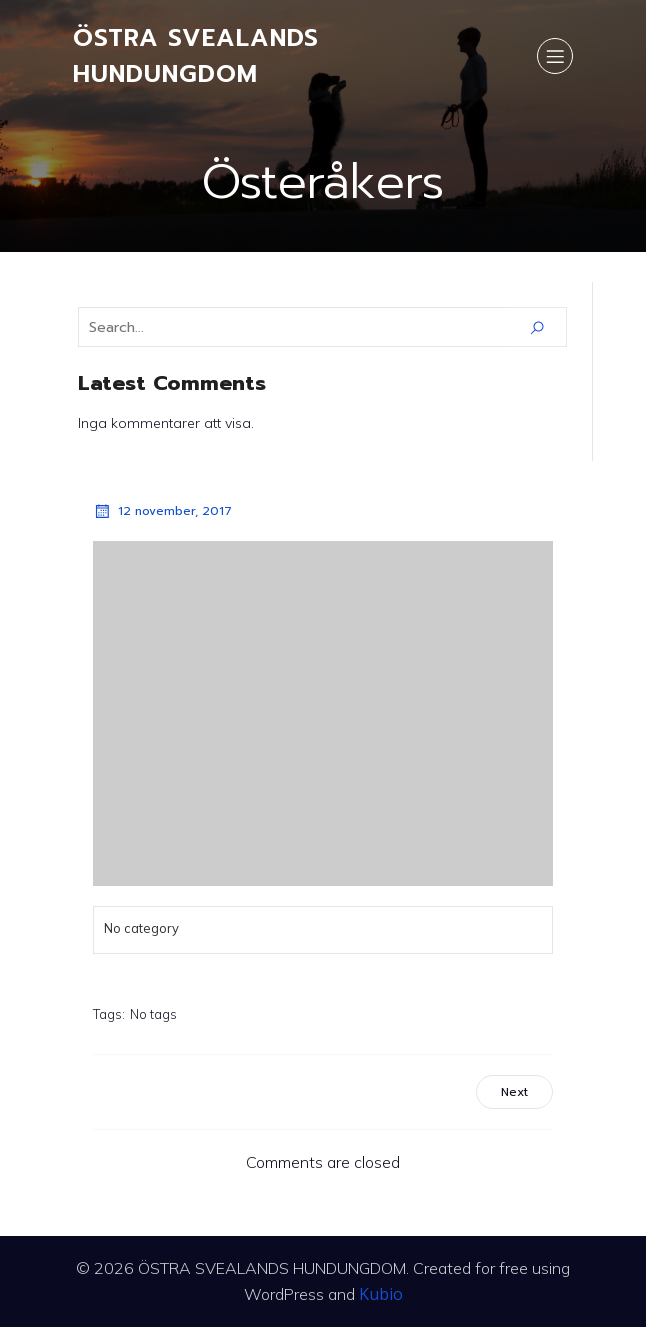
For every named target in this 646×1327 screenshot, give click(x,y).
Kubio (381, 1294)
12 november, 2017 (162, 511)
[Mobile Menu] (555, 56)
